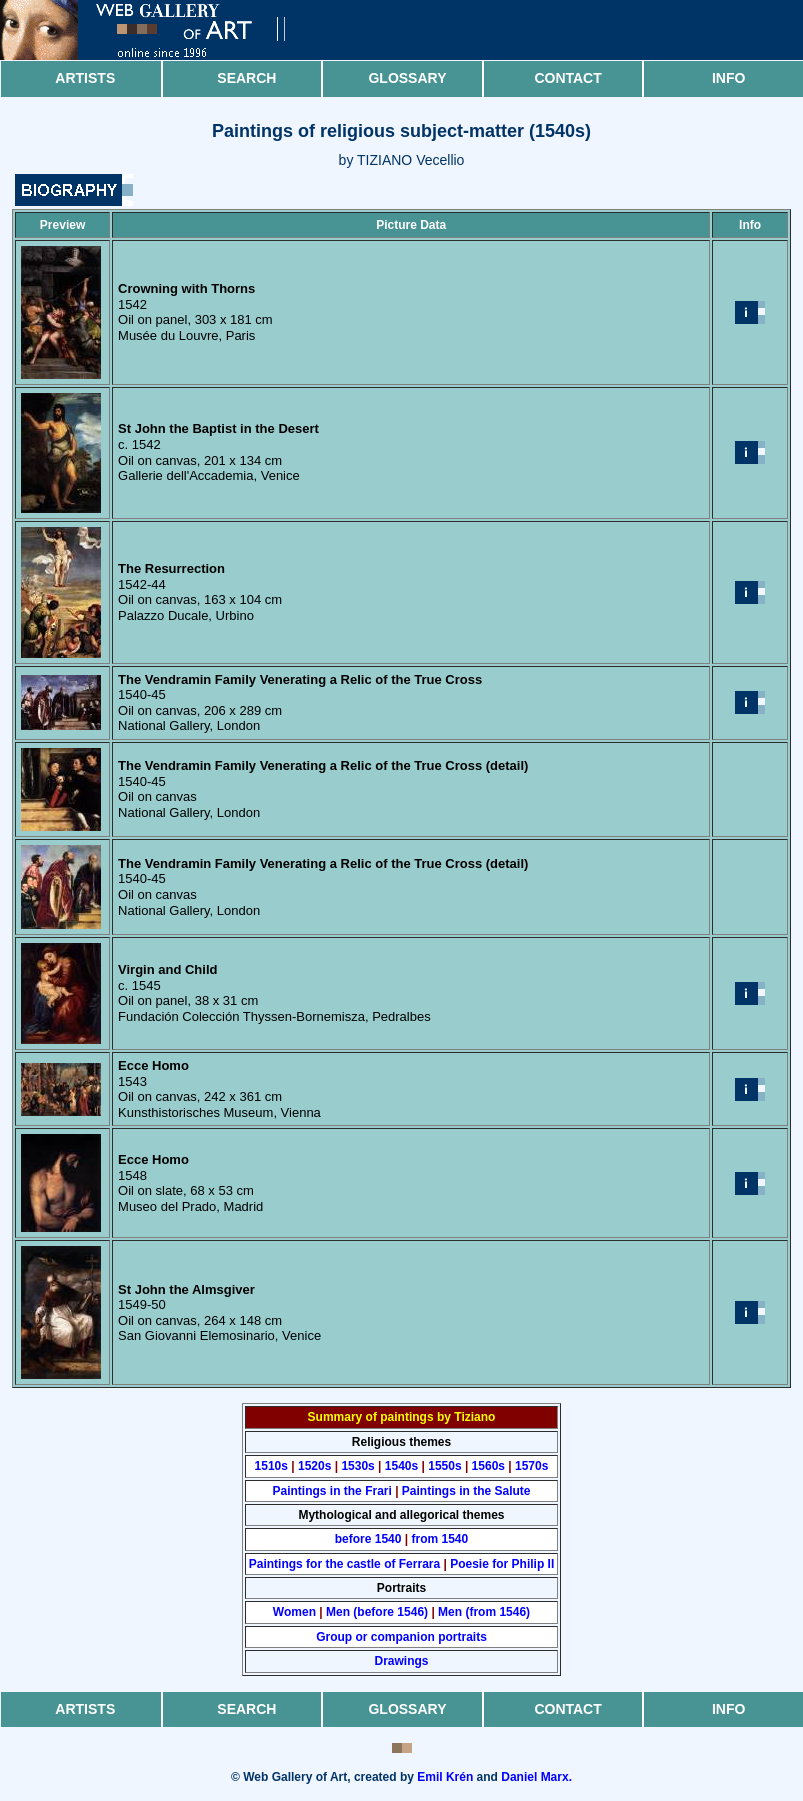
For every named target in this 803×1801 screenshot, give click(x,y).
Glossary (407, 78)
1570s (531, 1466)
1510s (271, 1466)
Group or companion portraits (401, 1637)
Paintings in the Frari (331, 1491)
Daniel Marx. (536, 1777)
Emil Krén (445, 1777)
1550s (444, 1466)
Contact (567, 78)
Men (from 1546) (484, 1612)
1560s (488, 1466)
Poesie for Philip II (502, 1564)
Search (246, 78)
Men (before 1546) (377, 1612)
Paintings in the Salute (466, 1491)
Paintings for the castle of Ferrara (344, 1564)
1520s (314, 1466)
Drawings (401, 1661)
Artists (85, 78)
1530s (357, 1466)
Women (294, 1612)
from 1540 (440, 1539)
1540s (401, 1466)
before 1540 (368, 1539)
